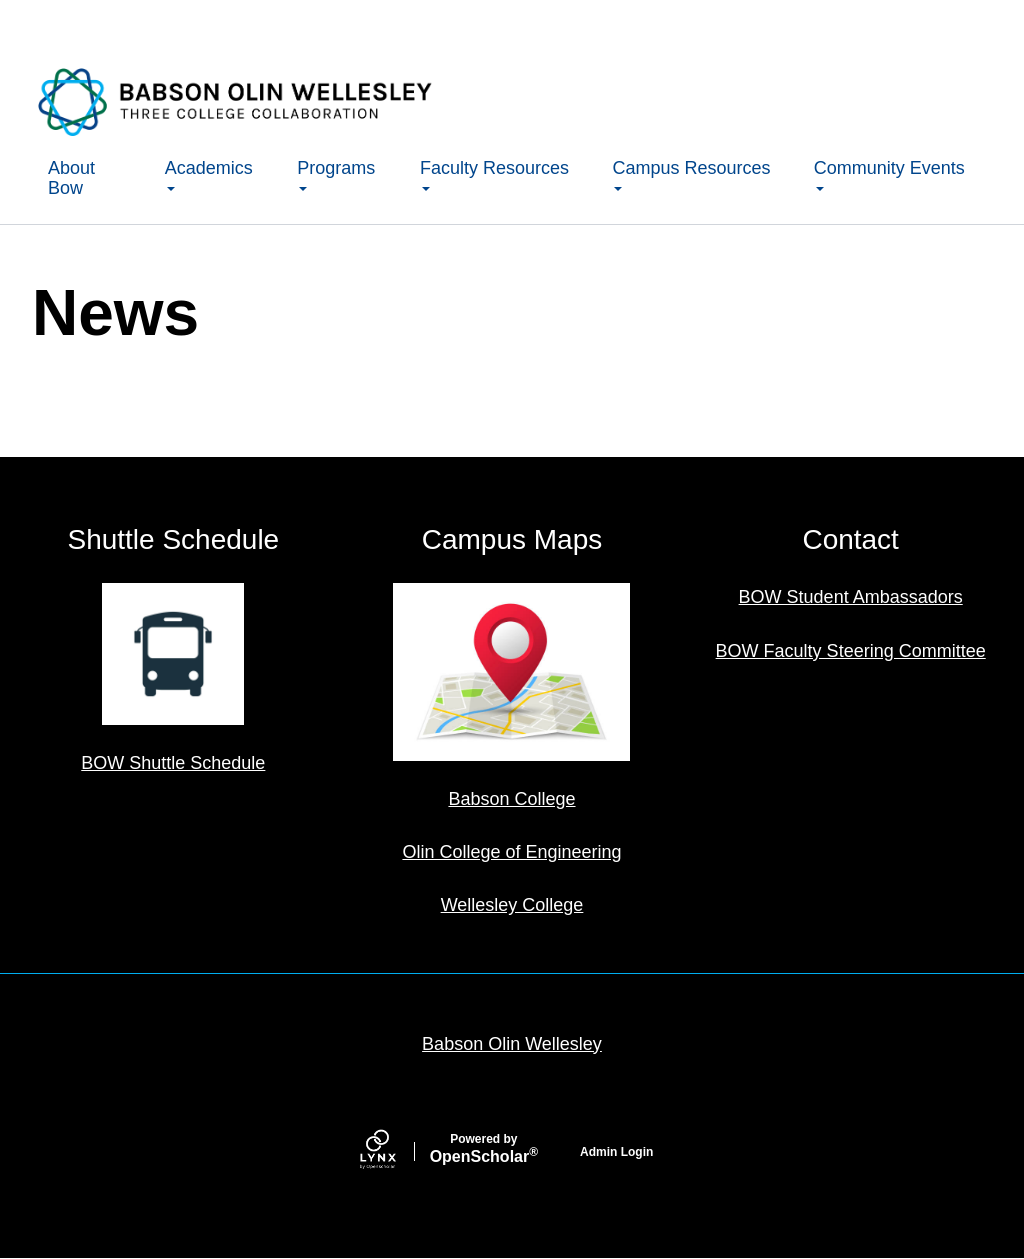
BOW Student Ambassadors (851, 597)
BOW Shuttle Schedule (173, 763)
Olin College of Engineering (511, 852)
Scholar (484, 1149)
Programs (336, 174)
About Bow (71, 178)
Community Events (889, 174)
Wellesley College (512, 905)
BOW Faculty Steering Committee (851, 651)
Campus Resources (691, 174)
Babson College (511, 799)
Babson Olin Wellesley (512, 1044)
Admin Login (616, 1152)
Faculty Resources (494, 174)
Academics (209, 174)
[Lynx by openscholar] (395, 1151)
